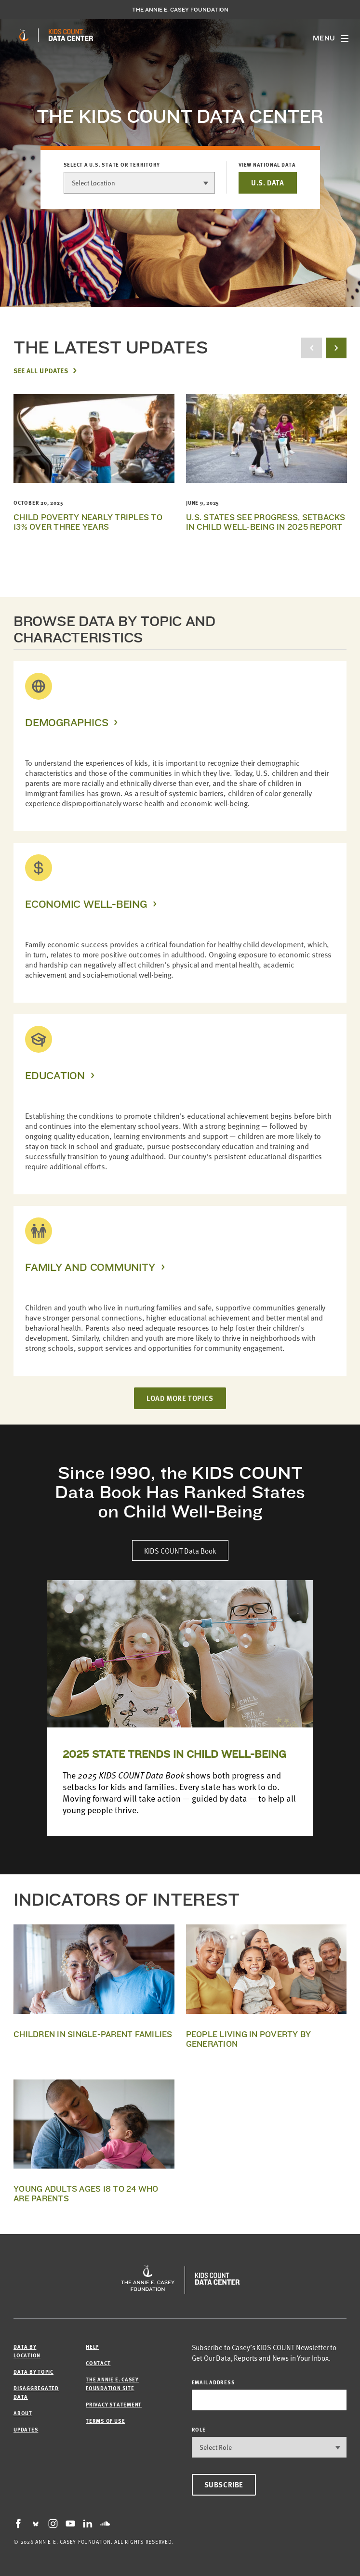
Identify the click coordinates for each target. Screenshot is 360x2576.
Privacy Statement (114, 2404)
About (22, 2413)
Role (199, 2429)
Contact (98, 2363)
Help (92, 2346)
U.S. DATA (267, 182)
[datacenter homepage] (71, 35)
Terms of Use (105, 2420)
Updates (25, 2429)
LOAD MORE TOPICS (180, 1398)
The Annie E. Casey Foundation (180, 9)
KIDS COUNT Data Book (180, 1550)
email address (213, 2382)
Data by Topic (33, 2371)
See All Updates (40, 370)
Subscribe (223, 2484)
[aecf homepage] (24, 35)
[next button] (336, 348)
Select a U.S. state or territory (112, 164)
